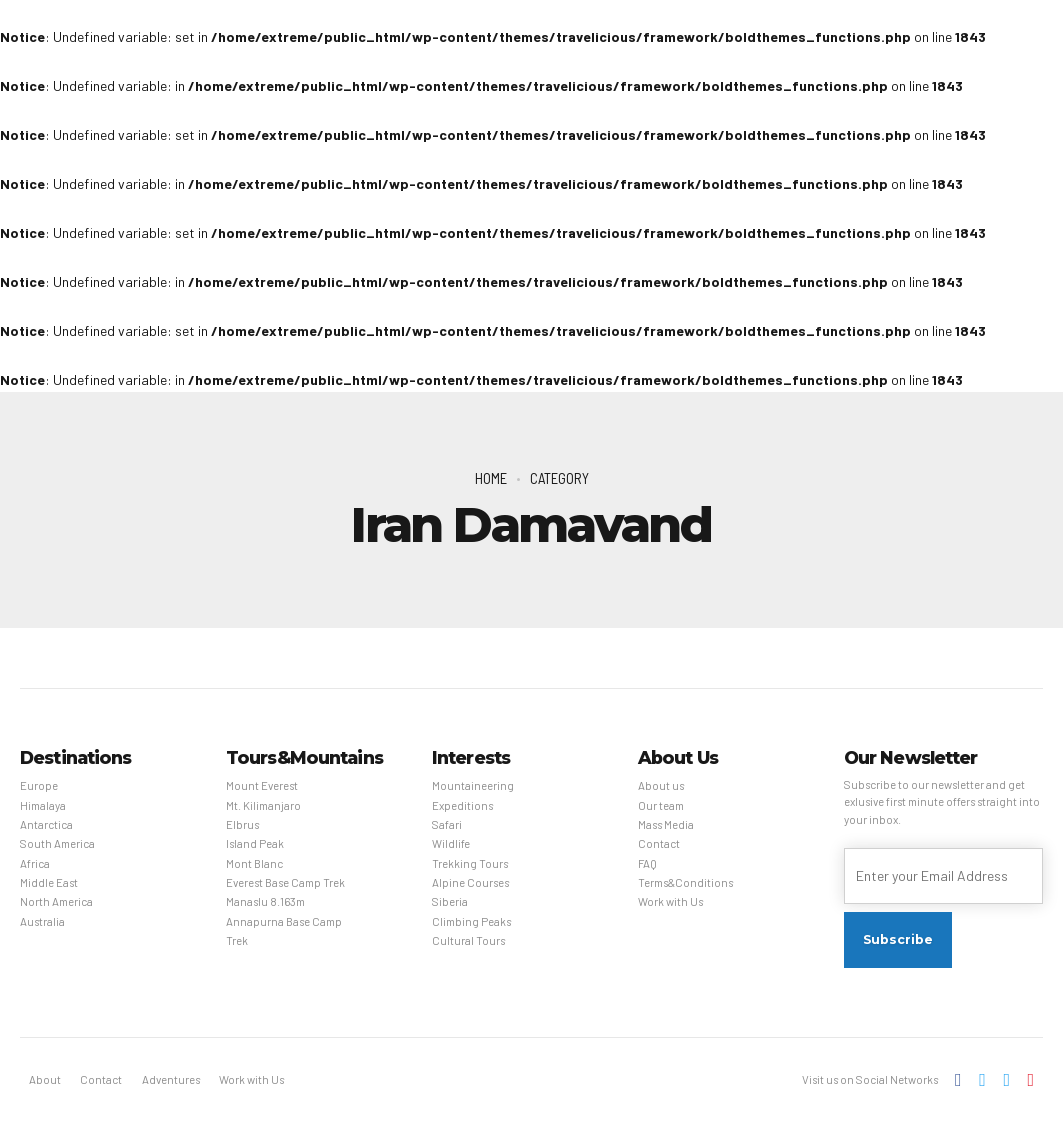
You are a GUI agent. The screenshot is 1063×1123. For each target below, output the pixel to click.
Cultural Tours (468, 940)
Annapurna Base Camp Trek (284, 931)
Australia (42, 921)
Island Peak (255, 843)
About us (661, 785)
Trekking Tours (470, 863)
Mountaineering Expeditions (473, 795)
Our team (661, 805)
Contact (659, 843)
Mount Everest (262, 785)
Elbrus (242, 824)
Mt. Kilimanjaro (263, 805)
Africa (35, 863)
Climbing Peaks (471, 921)
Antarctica (46, 824)
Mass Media (666, 824)
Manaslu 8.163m (265, 901)
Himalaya (43, 805)
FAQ (647, 863)
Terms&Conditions (685, 882)
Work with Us (670, 901)
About (45, 1079)
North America (56, 901)
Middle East (49, 882)
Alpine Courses (470, 882)
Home (491, 478)
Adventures (171, 1079)
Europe (39, 785)
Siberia (450, 901)
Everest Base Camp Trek (285, 882)
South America (57, 843)
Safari (447, 824)
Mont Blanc (254, 863)
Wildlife (451, 843)
